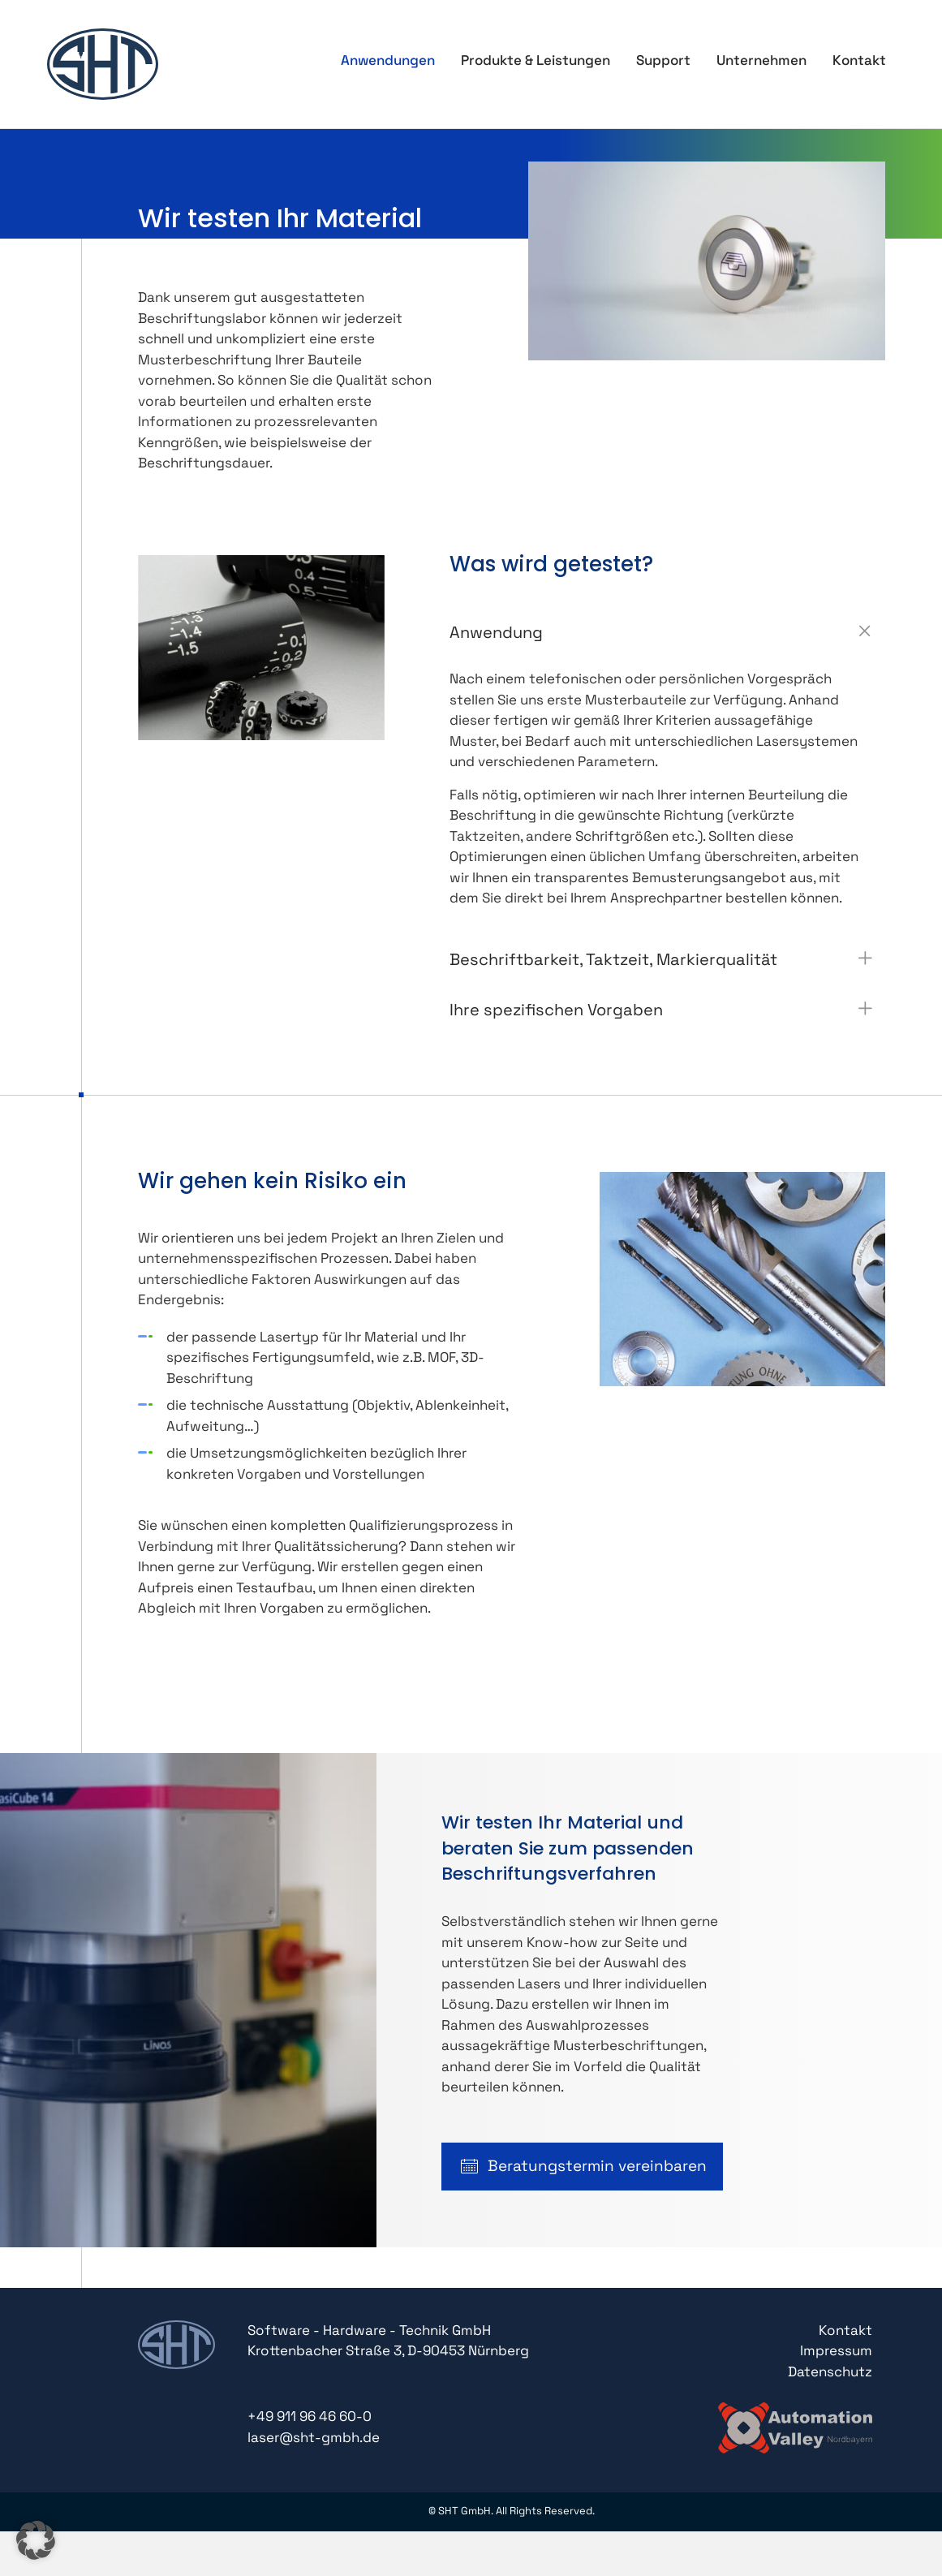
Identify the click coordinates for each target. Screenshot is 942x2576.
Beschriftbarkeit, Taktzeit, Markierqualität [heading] (613, 959)
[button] (865, 630)
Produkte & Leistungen (535, 60)
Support (663, 60)
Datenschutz (830, 2371)
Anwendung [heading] (496, 632)
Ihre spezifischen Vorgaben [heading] (556, 1009)
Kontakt (859, 60)
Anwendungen (388, 60)
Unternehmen (761, 60)
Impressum (836, 2350)
